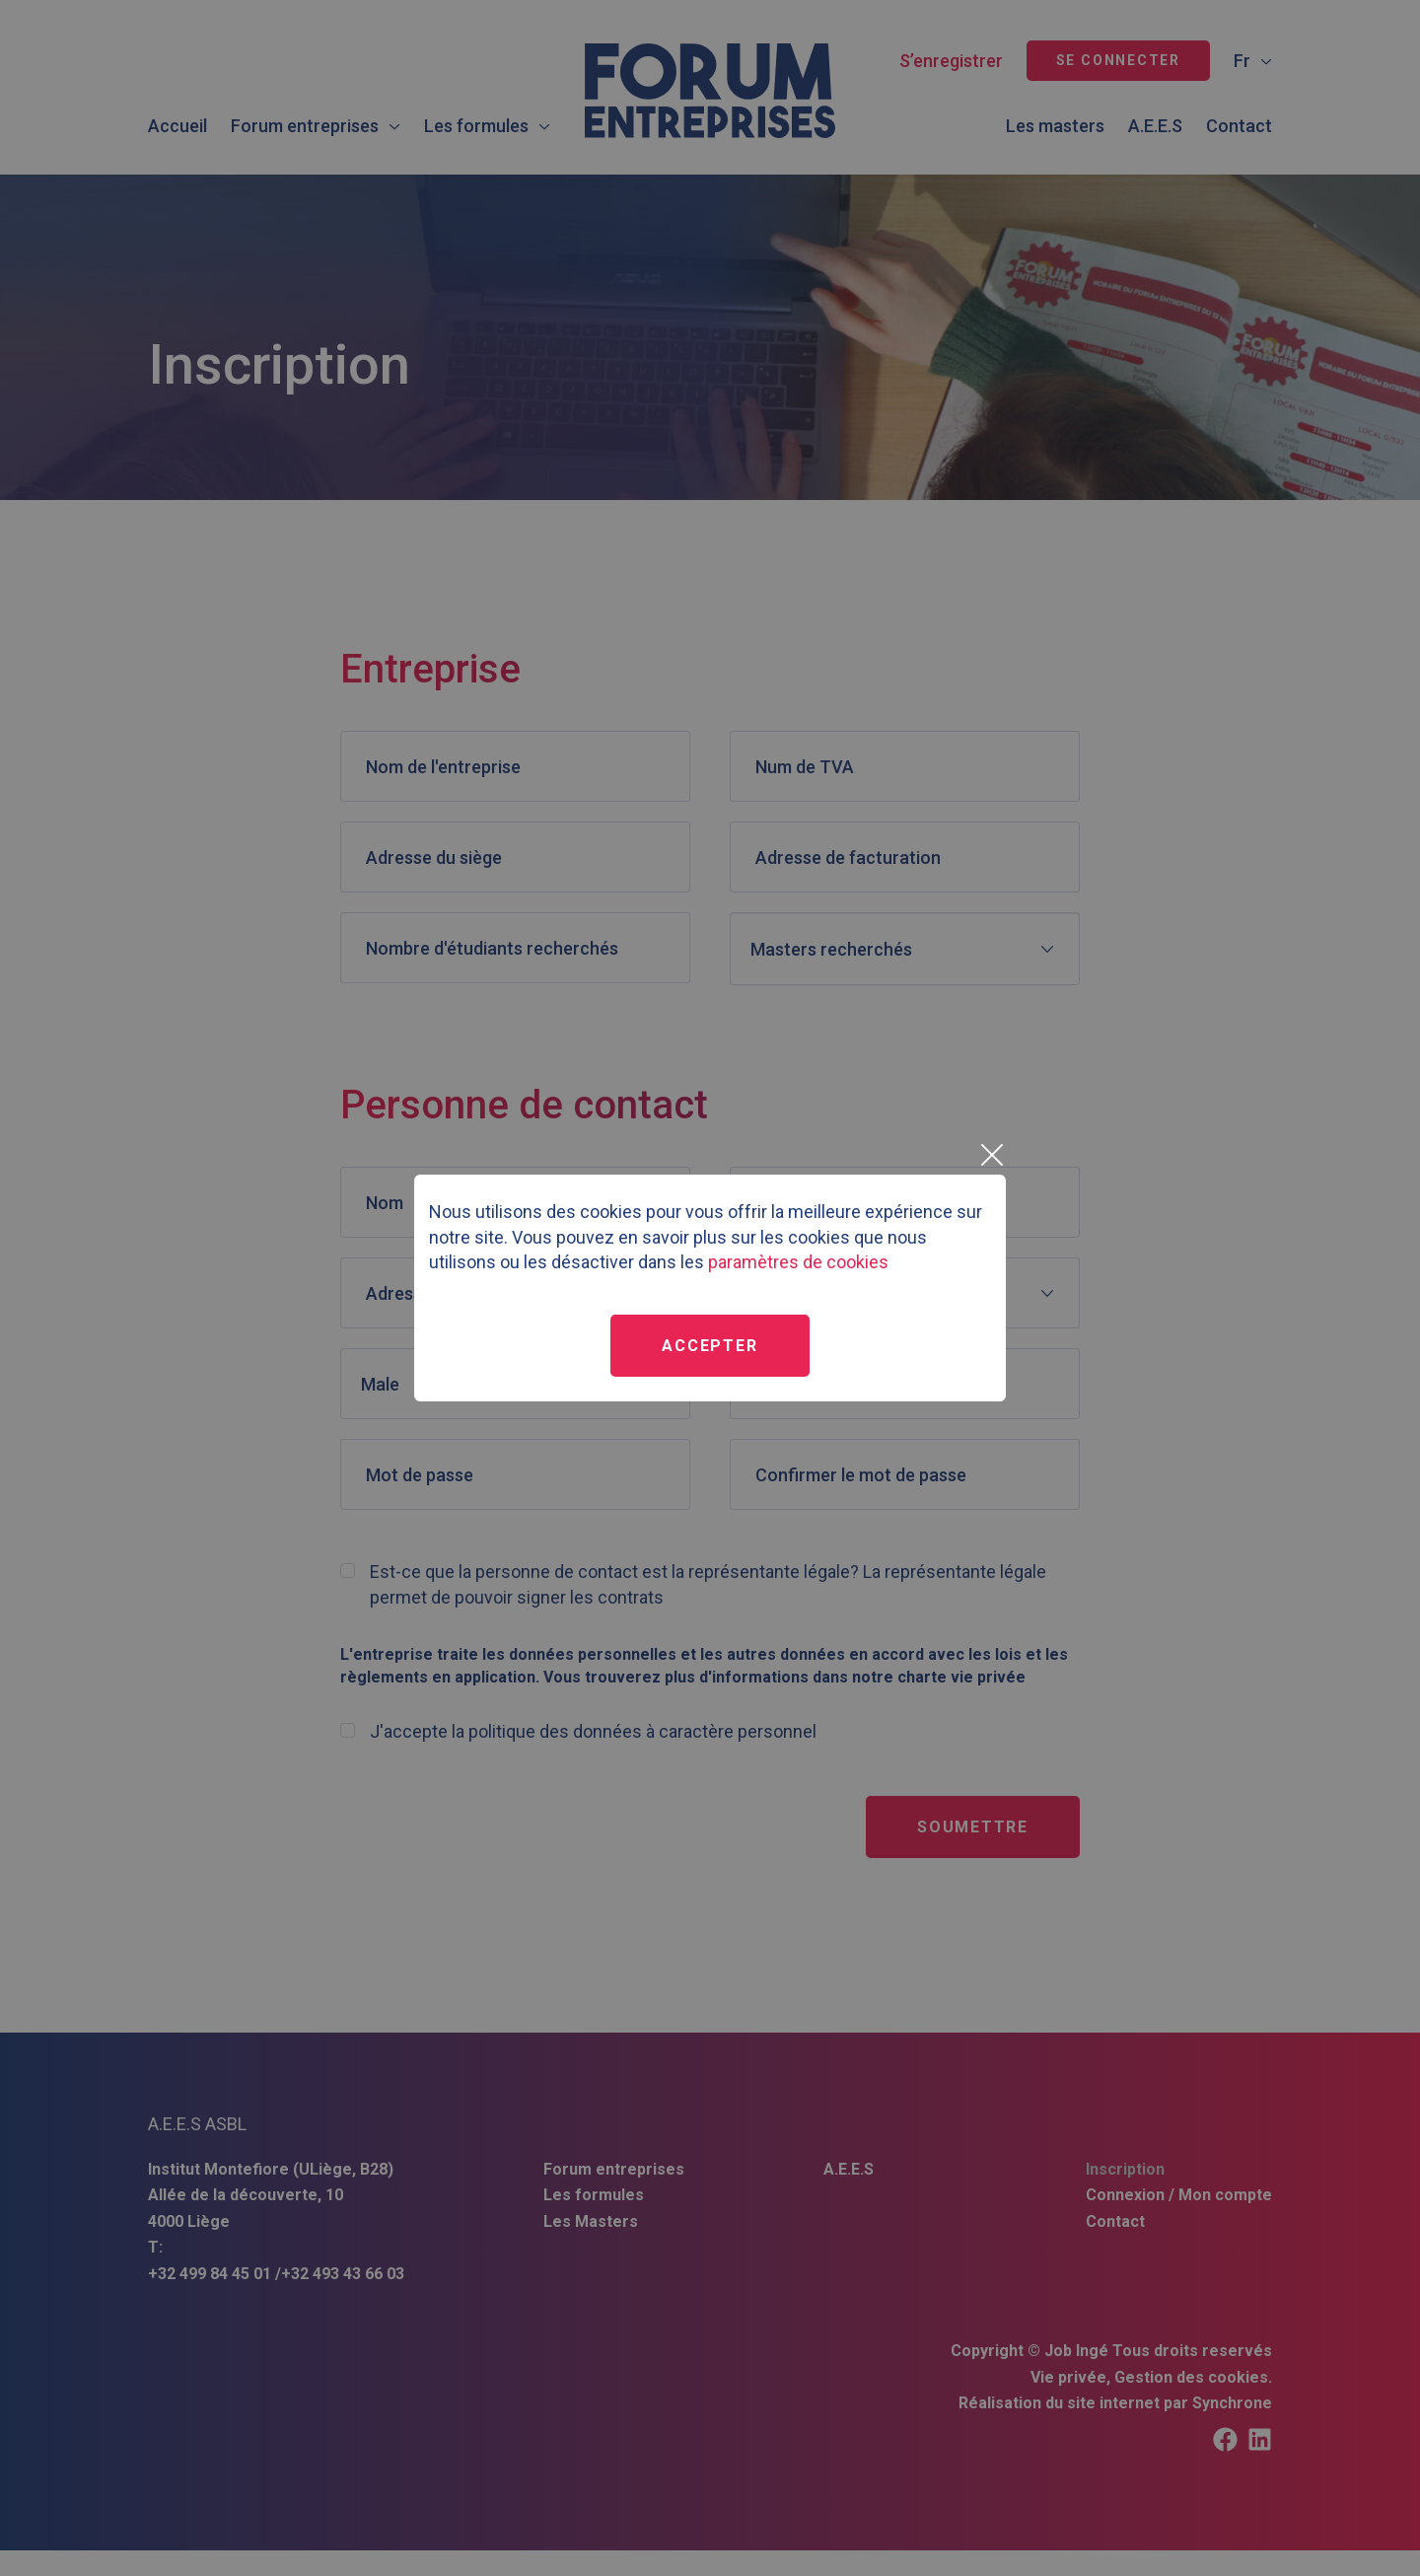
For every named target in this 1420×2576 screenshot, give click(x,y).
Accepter (709, 1345)
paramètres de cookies (798, 1262)
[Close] (991, 1155)
